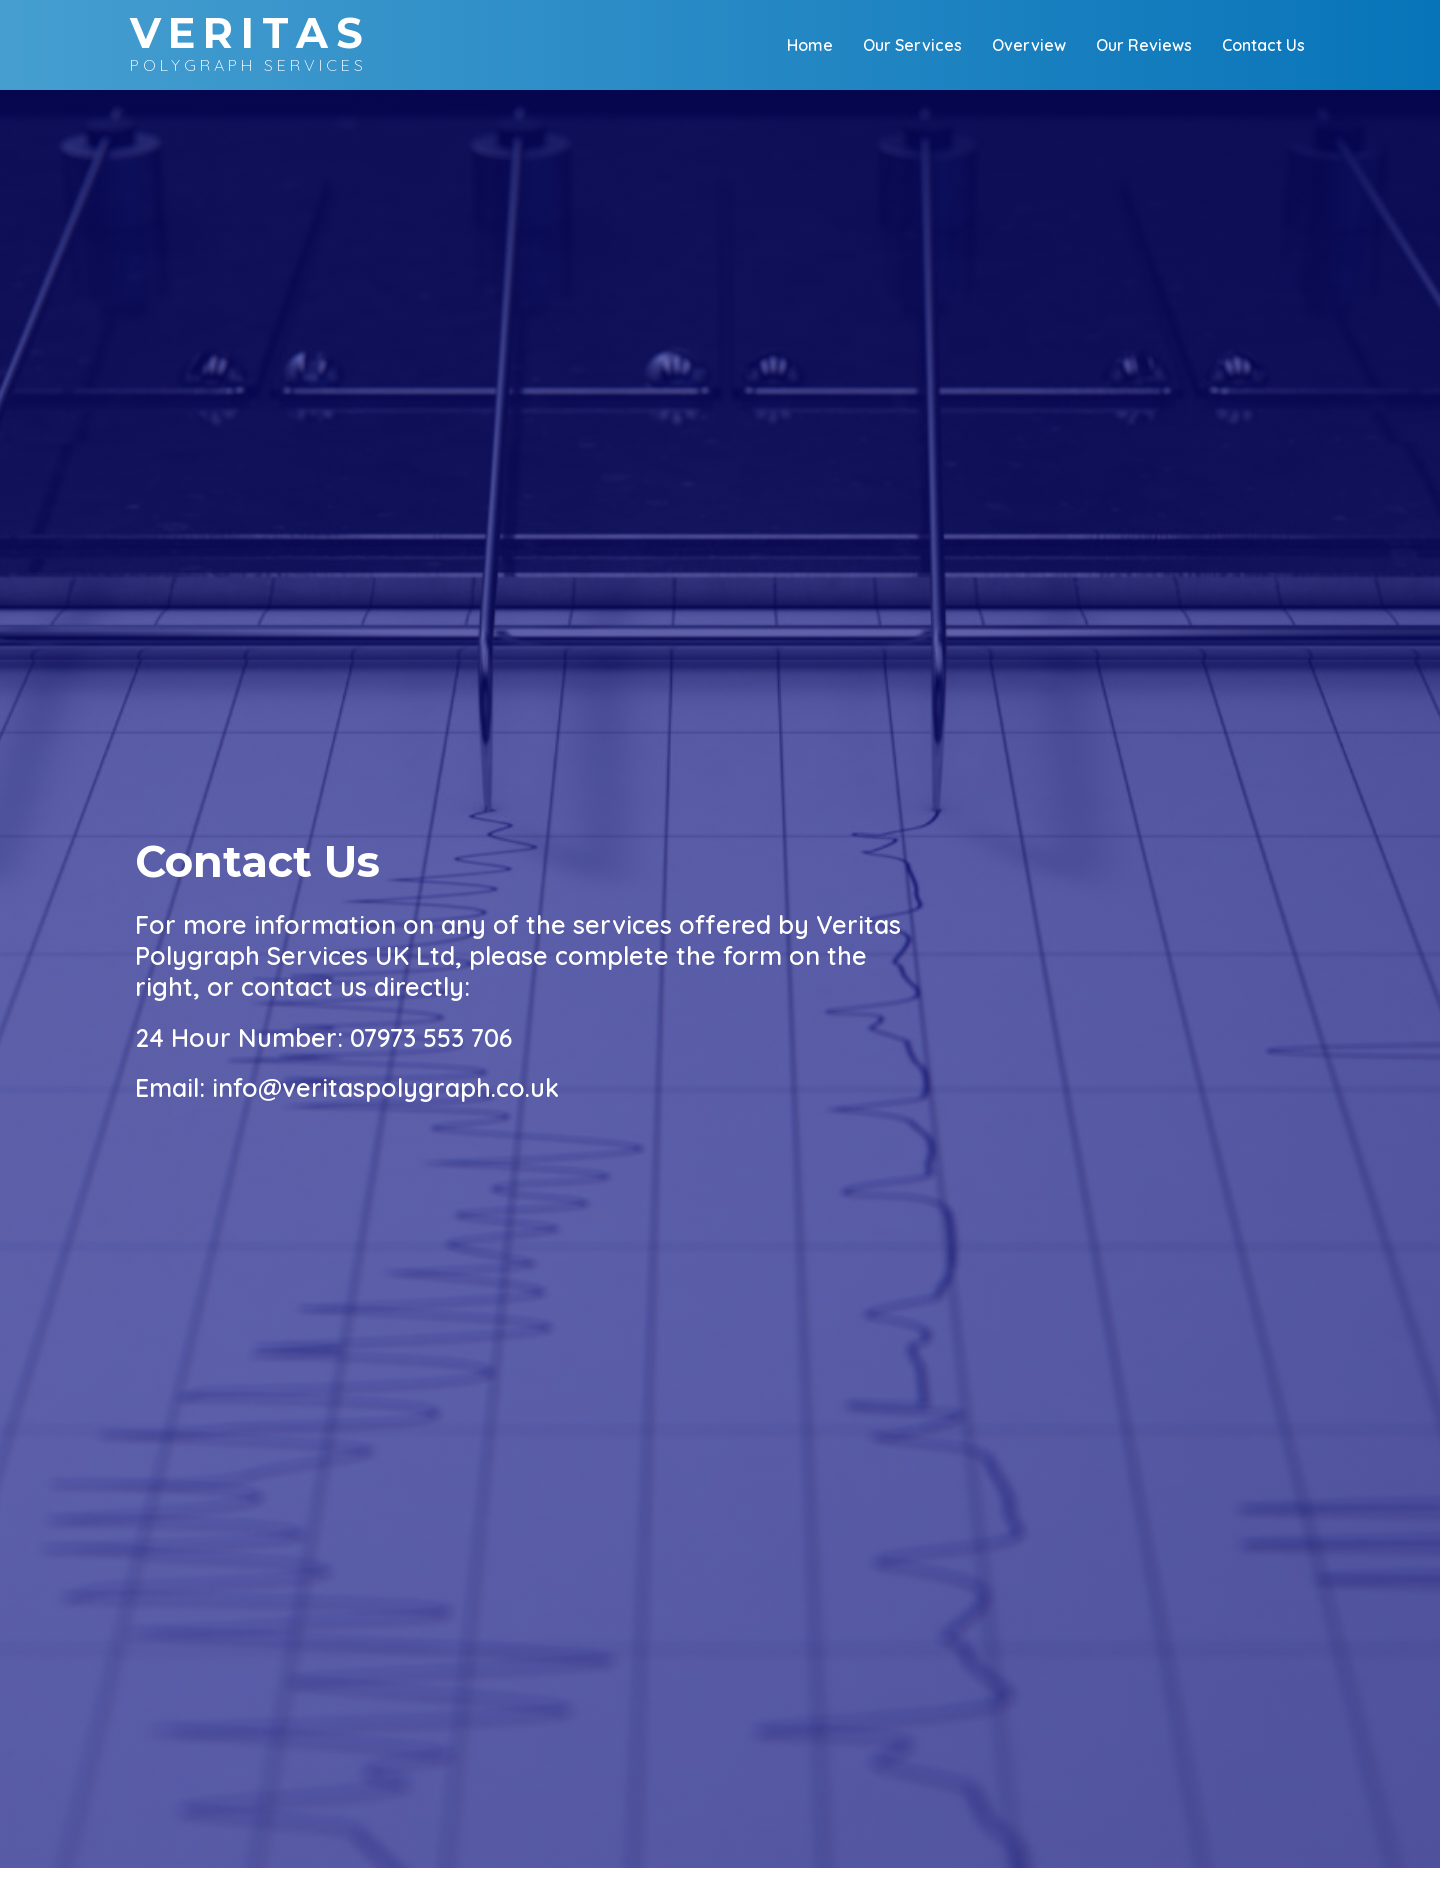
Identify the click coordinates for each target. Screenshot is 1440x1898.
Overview (1029, 45)
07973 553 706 (431, 1037)
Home (810, 45)
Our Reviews (1144, 45)
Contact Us (1263, 45)
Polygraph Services (250, 44)
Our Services (912, 45)
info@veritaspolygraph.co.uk (385, 1087)
